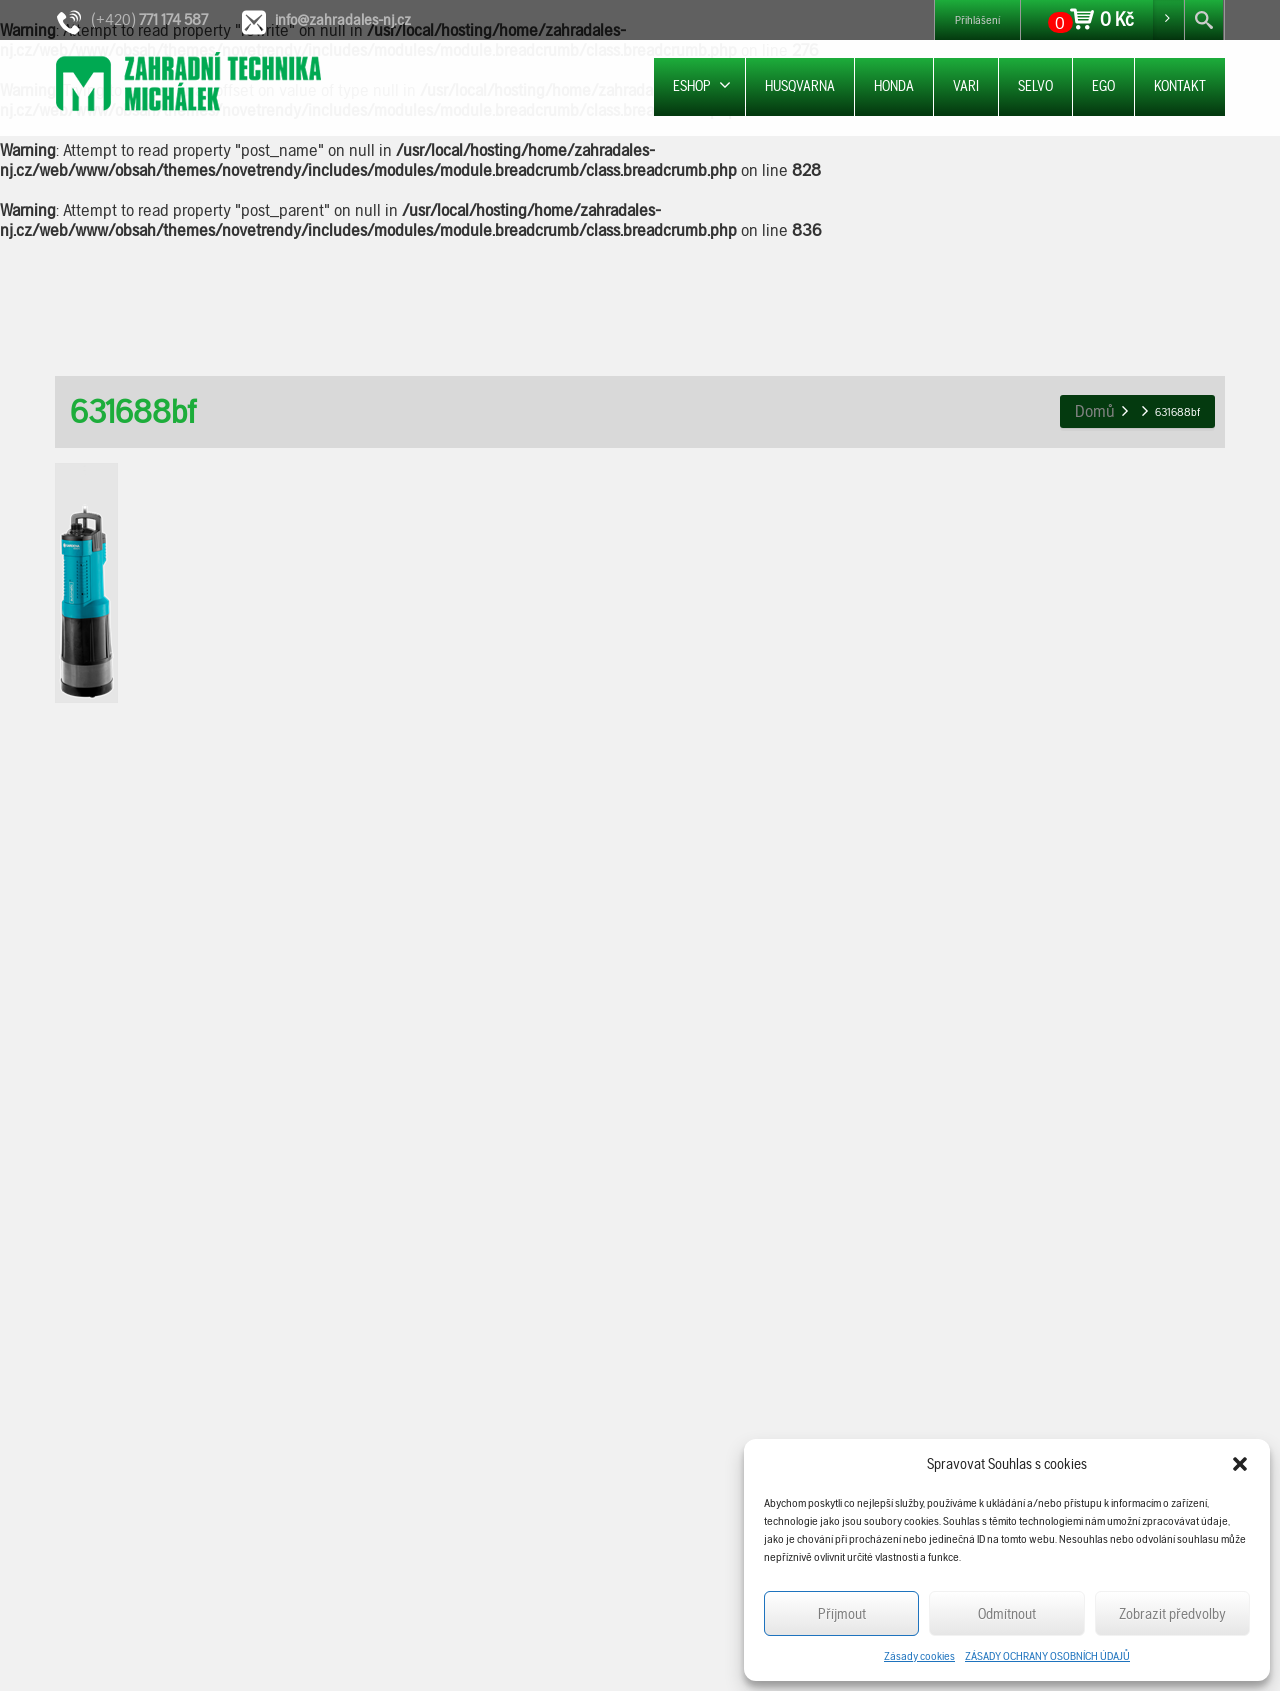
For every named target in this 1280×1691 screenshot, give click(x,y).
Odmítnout (1007, 1614)
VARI (966, 86)
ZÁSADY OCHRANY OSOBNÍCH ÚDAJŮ (1047, 1656)
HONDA (894, 86)
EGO (1103, 86)
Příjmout (842, 1614)
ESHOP (702, 85)
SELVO (1035, 86)
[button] (1240, 1464)
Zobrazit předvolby (1172, 1614)
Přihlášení (977, 20)
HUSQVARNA (800, 86)
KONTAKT (1180, 86)
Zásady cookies (919, 1656)
